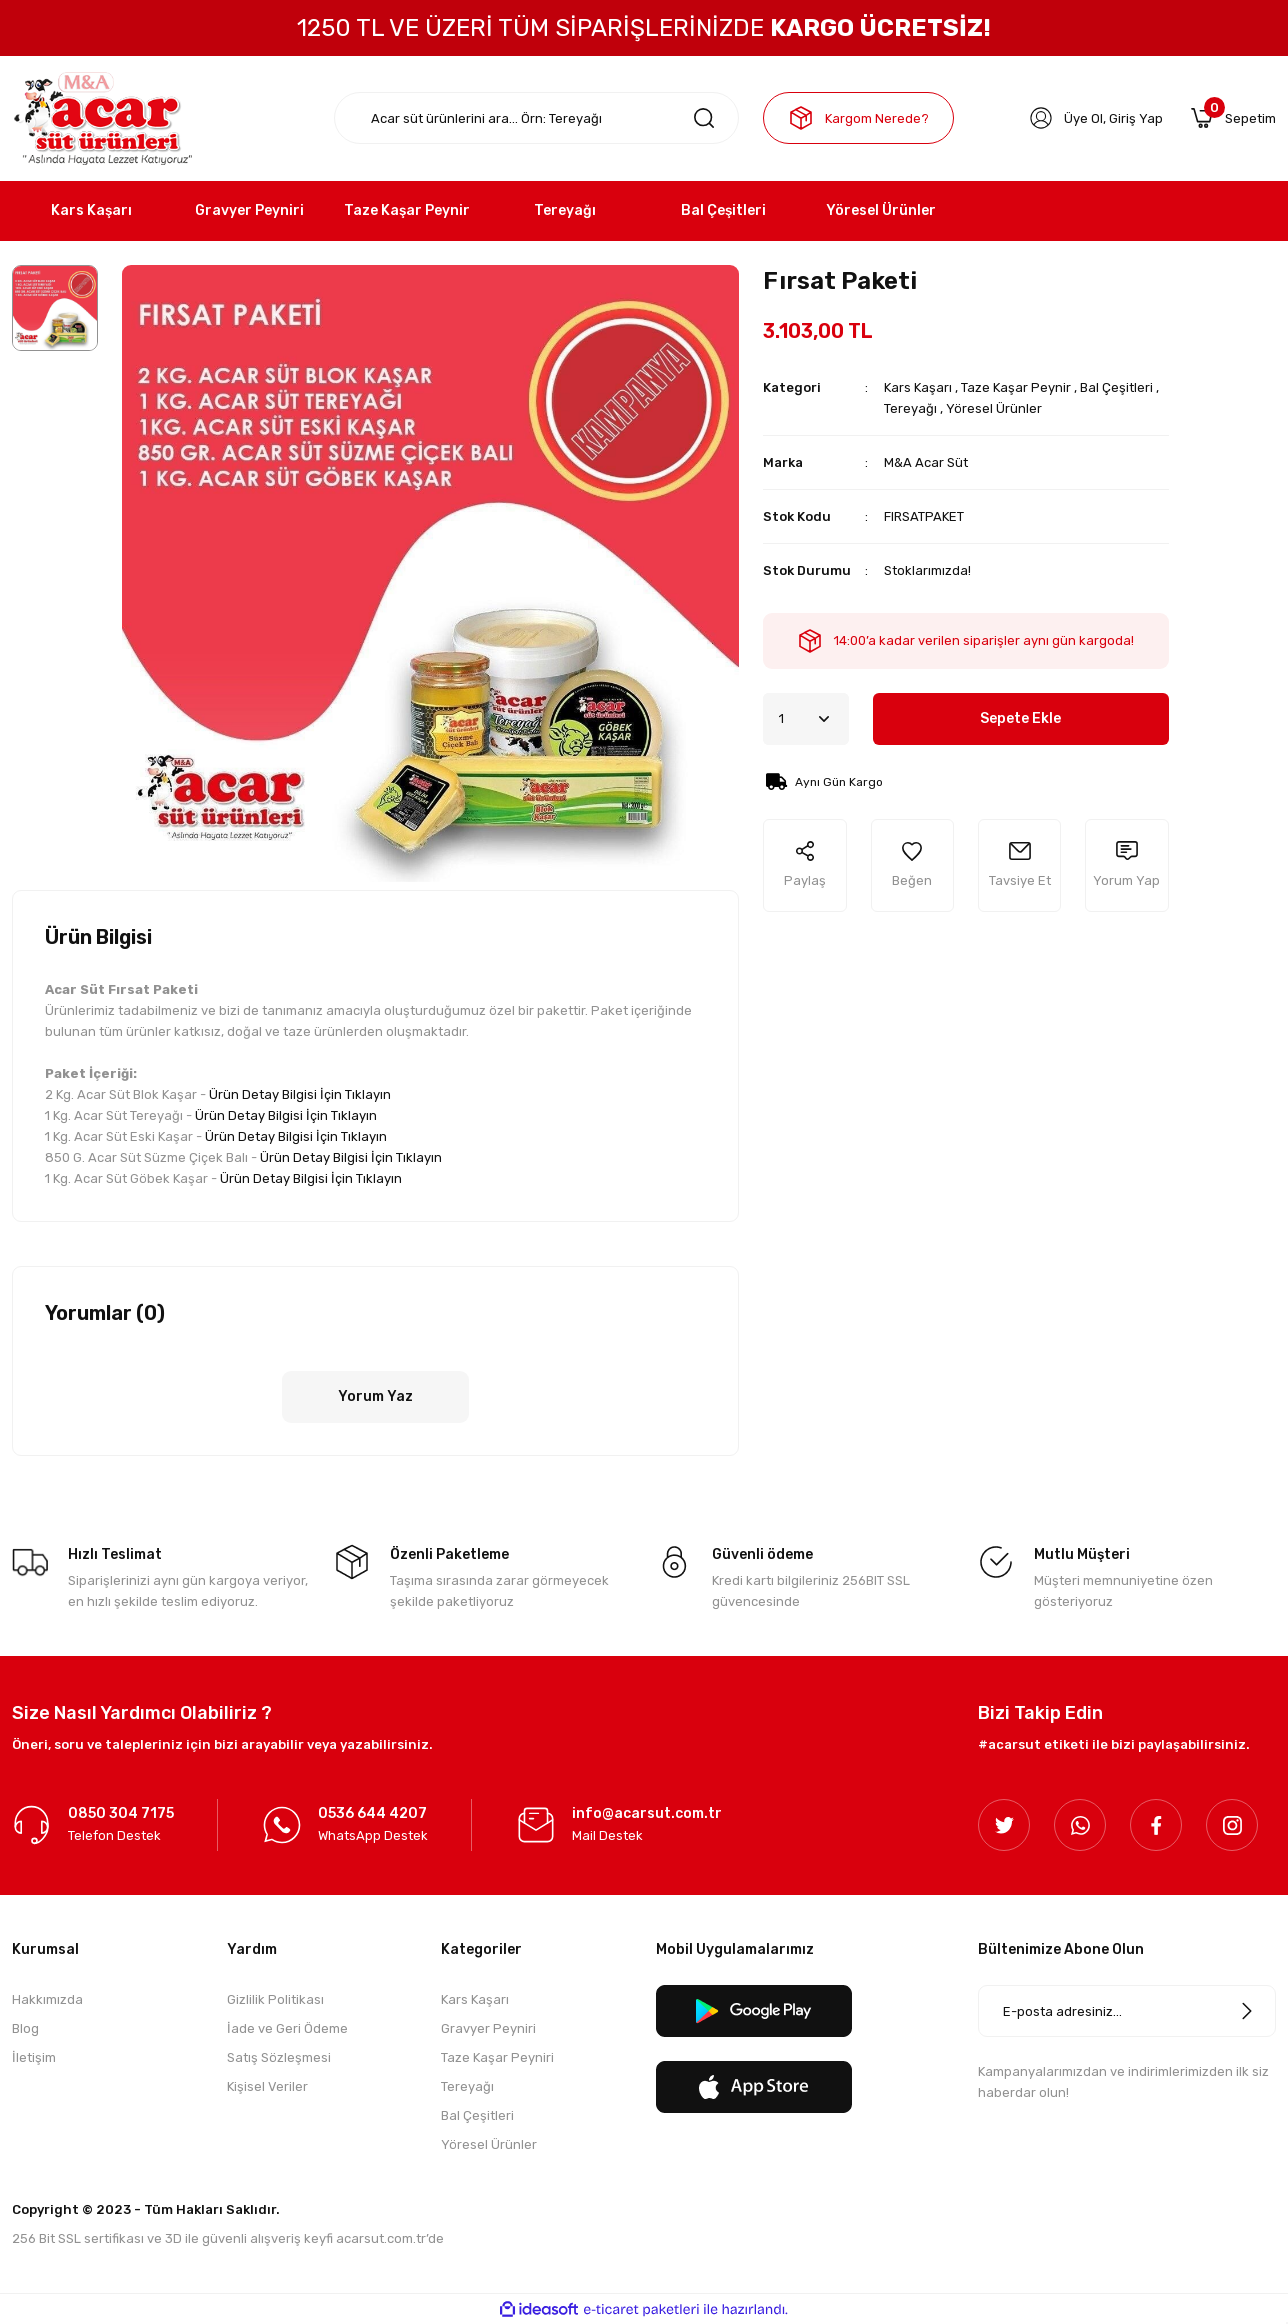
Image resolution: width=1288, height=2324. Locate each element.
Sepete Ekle (1020, 718)
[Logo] (102, 118)
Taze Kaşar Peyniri (497, 2057)
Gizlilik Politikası (275, 1999)
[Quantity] (806, 719)
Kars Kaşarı (918, 387)
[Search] (536, 118)
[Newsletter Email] (1127, 2011)
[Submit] (1247, 2011)
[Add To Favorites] (912, 865)
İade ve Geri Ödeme (287, 2028)
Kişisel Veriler (267, 2086)
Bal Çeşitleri (1116, 387)
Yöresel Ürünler (994, 408)
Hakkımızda (47, 1999)
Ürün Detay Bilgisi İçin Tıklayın (300, 1094)
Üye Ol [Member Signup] (1083, 118)
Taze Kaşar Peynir (1016, 387)
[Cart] (1233, 118)
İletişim (34, 2057)
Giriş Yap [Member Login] (1136, 118)
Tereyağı (910, 408)
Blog (25, 2028)
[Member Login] (1041, 118)
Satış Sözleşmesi (279, 2057)
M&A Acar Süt (926, 462)
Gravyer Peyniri (488, 2028)
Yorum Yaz (375, 1396)
